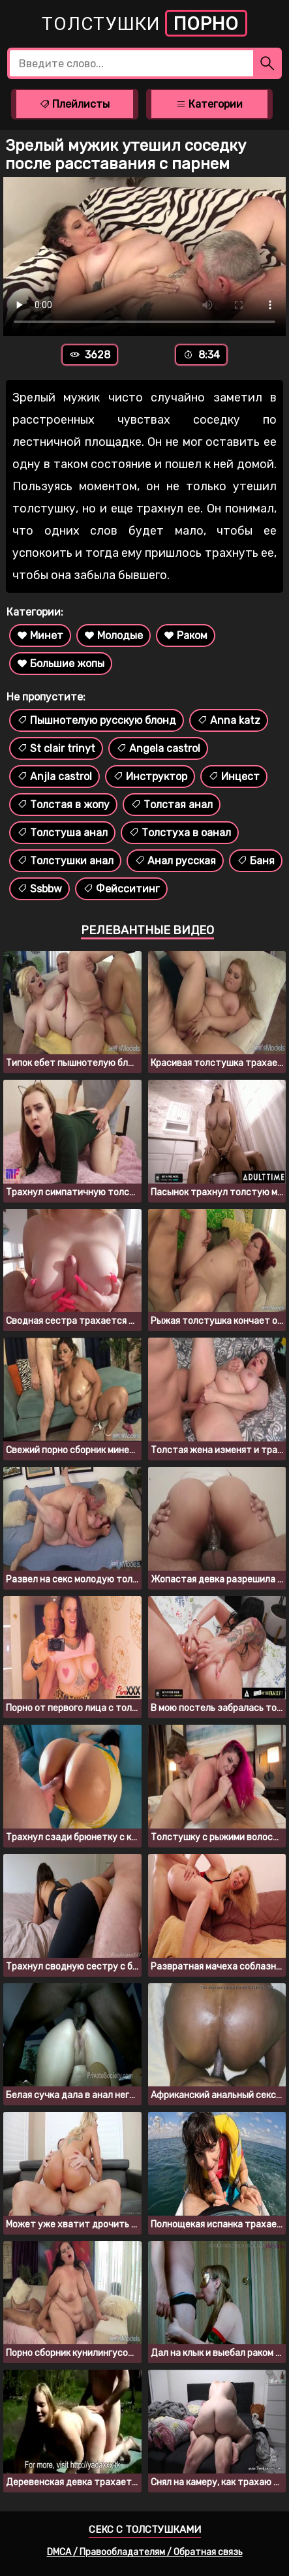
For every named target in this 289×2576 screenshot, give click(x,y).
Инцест (234, 776)
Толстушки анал (65, 861)
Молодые (113, 635)
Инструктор (150, 776)
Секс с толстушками (145, 2530)
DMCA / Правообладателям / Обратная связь (145, 2552)
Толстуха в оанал (180, 832)
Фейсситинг (121, 889)
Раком (185, 635)
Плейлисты (74, 104)
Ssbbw (39, 889)
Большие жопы (60, 663)
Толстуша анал (62, 832)
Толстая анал (171, 804)
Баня (256, 861)
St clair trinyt (56, 748)
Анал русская (175, 861)
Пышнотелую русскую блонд (96, 720)
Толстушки (144, 23)
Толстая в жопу (63, 804)
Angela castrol (158, 748)
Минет (40, 635)
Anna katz (228, 720)
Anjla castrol (54, 776)
